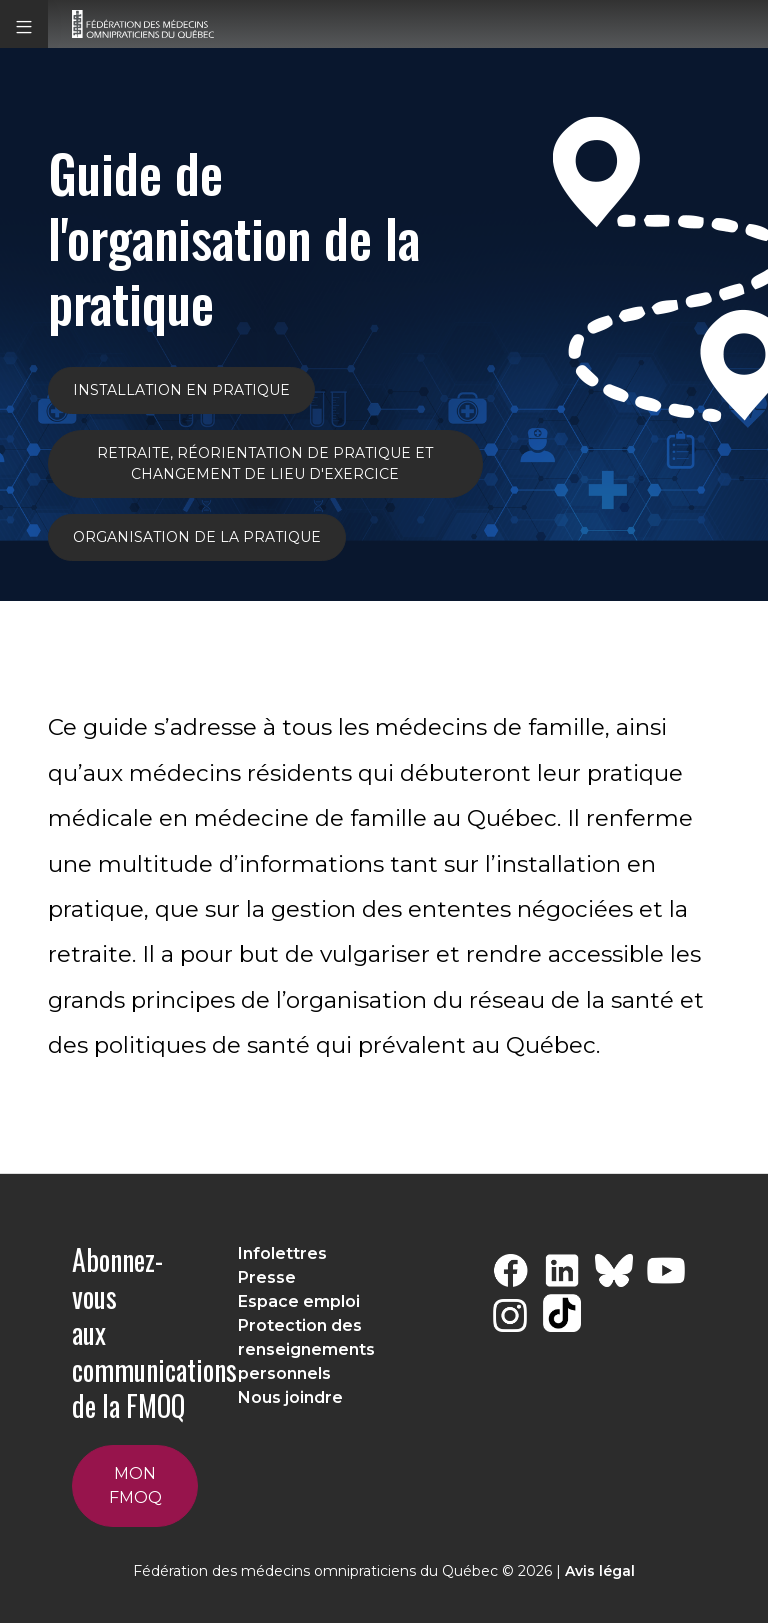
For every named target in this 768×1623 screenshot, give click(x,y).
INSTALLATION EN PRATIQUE (181, 390)
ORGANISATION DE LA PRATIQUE (197, 537)
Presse (267, 1277)
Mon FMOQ (135, 1485)
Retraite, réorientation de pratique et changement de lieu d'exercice (265, 463)
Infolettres (282, 1253)
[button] (24, 24)
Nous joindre (290, 1397)
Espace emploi (299, 1301)
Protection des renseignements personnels (306, 1349)
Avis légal (600, 1571)
